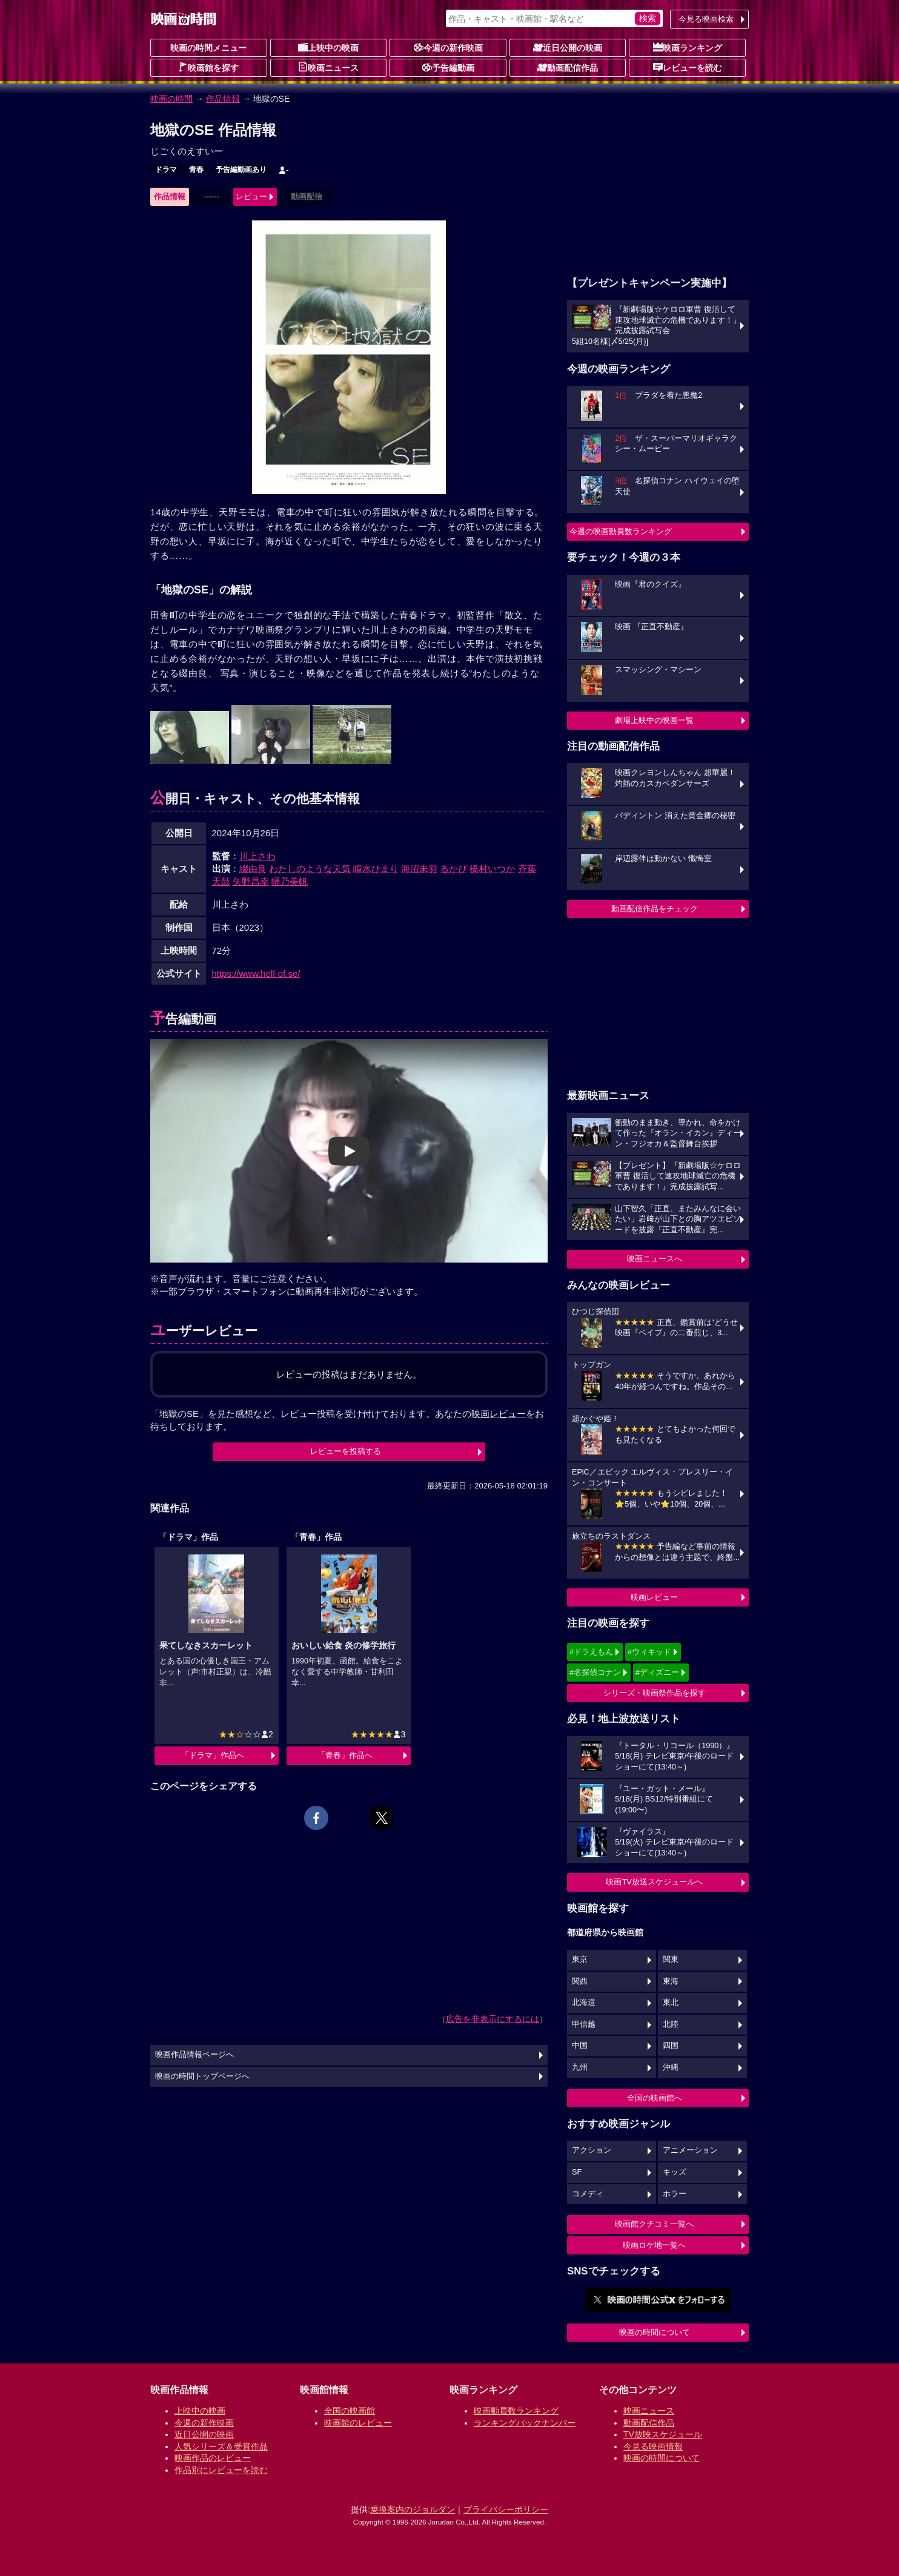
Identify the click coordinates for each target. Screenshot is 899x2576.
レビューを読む (687, 67)
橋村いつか (492, 869)
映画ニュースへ (654, 1258)
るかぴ (453, 869)
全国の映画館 (349, 2411)
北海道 (583, 2002)
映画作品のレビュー (212, 2458)
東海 (670, 1981)
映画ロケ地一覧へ (654, 2245)
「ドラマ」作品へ (212, 1755)
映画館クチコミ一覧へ (654, 2223)
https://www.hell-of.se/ (256, 973)
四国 (670, 2045)
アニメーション (690, 2150)
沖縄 (670, 2067)
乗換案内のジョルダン (412, 2509)
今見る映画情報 (653, 2446)
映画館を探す (208, 67)
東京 (580, 1959)
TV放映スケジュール (662, 2434)
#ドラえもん (591, 1651)
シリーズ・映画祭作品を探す (654, 1692)
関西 (580, 1981)
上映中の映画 (328, 47)
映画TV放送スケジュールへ (654, 1881)
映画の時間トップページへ (202, 2076)
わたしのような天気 (310, 869)
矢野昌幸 (251, 881)
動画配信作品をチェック (654, 908)
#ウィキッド (649, 1651)
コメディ (587, 2194)
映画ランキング (687, 47)
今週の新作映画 (448, 47)
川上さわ (257, 856)
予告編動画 (448, 67)
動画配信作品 (567, 67)
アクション (591, 2150)
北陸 (670, 2024)
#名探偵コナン (595, 1672)
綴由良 (253, 869)
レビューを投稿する (345, 1451)
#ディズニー (657, 1672)
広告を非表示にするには (492, 2019)
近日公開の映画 (567, 47)
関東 (670, 1959)
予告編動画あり (241, 169)
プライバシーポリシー (505, 2509)
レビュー (251, 196)
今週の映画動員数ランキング (620, 531)
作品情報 (223, 99)
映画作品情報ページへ (194, 2054)
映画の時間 (171, 99)
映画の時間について (654, 2332)
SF (577, 2172)
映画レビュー (654, 1597)
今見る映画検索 (706, 19)
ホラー (674, 2194)
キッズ (674, 2172)
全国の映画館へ (654, 2097)
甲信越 (583, 2024)
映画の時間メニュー (208, 48)
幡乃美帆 (289, 881)
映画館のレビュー (358, 2423)
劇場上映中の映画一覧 (654, 720)
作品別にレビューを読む (221, 2470)
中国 (580, 2045)
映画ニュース (328, 67)
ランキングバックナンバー (525, 2423)
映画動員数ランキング (516, 2411)
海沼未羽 (419, 869)
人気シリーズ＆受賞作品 (221, 2446)
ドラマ (166, 169)
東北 (670, 2002)
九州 (580, 2067)
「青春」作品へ (345, 1755)
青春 (196, 169)
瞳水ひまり (376, 869)
